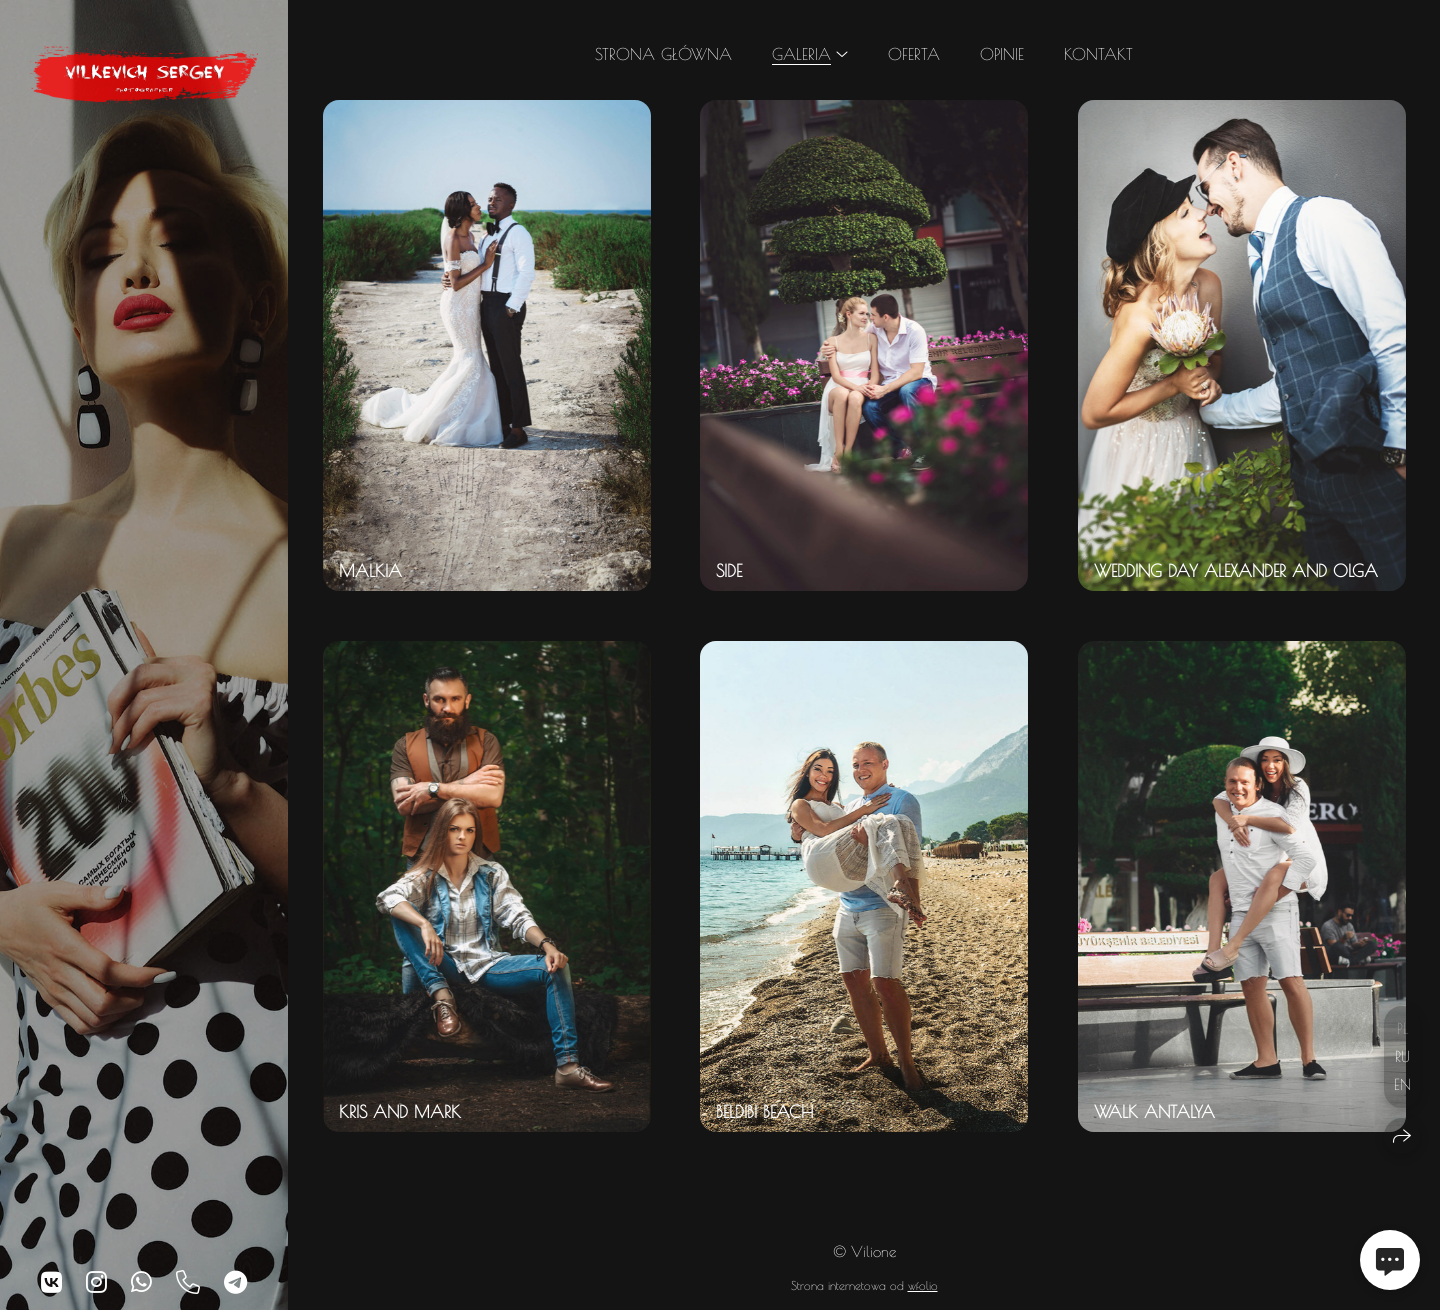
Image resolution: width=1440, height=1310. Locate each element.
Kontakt (1098, 54)
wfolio (923, 1285)
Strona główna (663, 54)
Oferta (914, 54)
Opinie (1002, 54)
